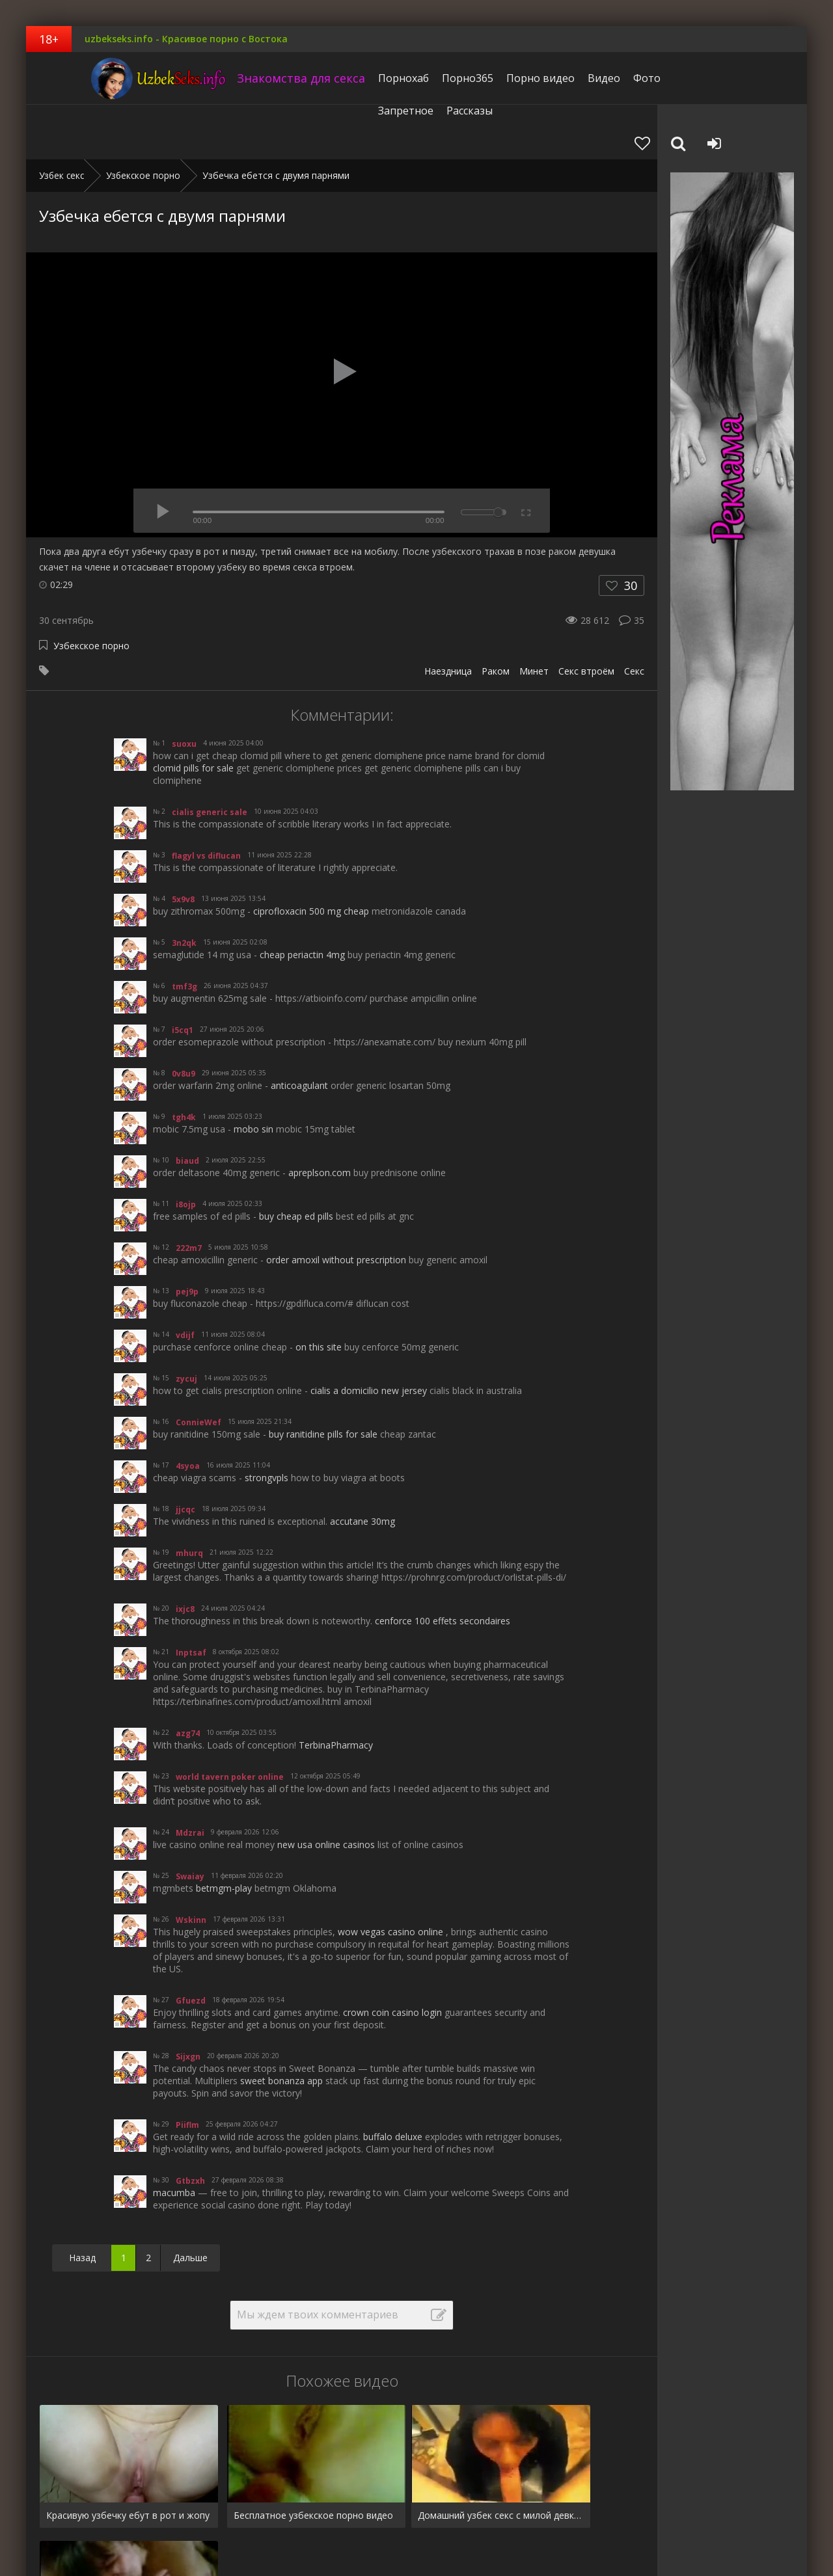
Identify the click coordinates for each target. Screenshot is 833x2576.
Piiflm (187, 2070)
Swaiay (190, 1821)
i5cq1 (182, 975)
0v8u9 (183, 1019)
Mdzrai (190, 1778)
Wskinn (191, 1865)
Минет (534, 616)
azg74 (188, 1678)
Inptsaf (191, 1597)
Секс (634, 616)
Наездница (448, 616)
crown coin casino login (392, 1958)
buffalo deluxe (392, 2082)
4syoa (188, 1411)
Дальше (190, 2203)
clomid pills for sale (193, 713)
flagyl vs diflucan (206, 801)
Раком (496, 616)
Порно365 (426, 78)
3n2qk (184, 888)
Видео (562, 78)
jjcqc (185, 1454)
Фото (605, 78)
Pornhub (57, 2525)
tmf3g (184, 931)
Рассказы (723, 78)
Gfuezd (191, 1946)
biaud (187, 1106)
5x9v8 (183, 844)
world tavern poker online (230, 1722)
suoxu (184, 689)
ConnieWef (198, 1367)
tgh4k (184, 1062)
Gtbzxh (190, 2126)
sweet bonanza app (281, 2026)
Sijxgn (188, 2001)
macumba (174, 2138)
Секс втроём (586, 616)
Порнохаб (361, 78)
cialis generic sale (209, 757)
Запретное (659, 78)
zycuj (186, 1324)
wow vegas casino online (390, 1877)
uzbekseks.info (107, 78)
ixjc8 (185, 1554)
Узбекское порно (91, 591)
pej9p (187, 1236)
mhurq (189, 1498)
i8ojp (186, 1149)
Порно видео (499, 78)
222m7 (189, 1193)
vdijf (185, 1280)
